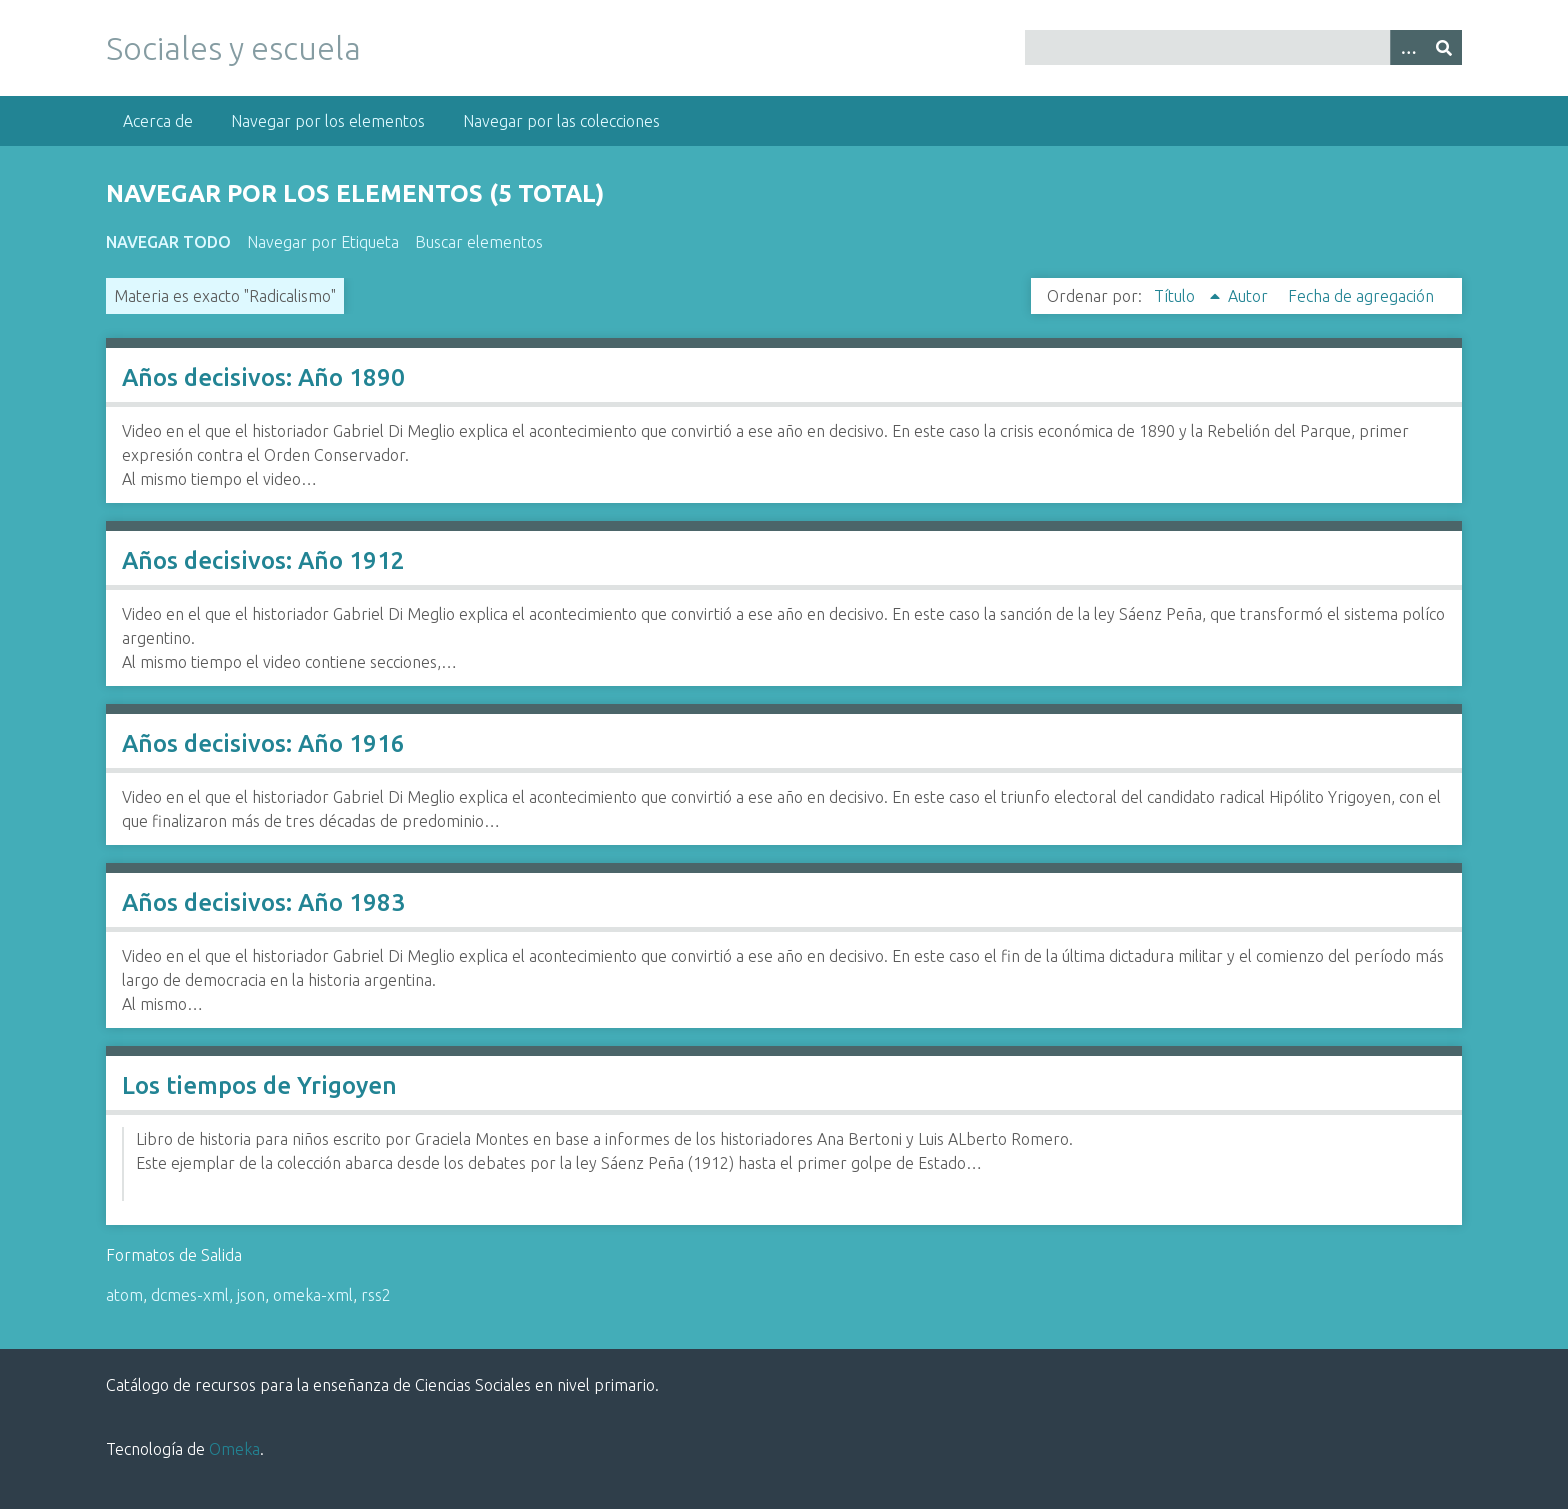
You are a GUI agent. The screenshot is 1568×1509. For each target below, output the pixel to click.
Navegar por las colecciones (561, 121)
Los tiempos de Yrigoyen (259, 1085)
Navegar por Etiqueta (323, 242)
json (251, 1295)
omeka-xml (313, 1295)
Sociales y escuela (233, 48)
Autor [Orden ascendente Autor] (1250, 296)
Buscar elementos (479, 242)
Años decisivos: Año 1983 (263, 902)
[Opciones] (1408, 47)
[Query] (1243, 47)
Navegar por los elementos (328, 121)
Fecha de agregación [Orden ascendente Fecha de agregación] (1361, 296)
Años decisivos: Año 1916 (263, 743)
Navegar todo (168, 242)
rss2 (376, 1295)
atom (124, 1295)
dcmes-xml (190, 1295)
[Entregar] (1444, 47)
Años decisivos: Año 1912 (263, 560)
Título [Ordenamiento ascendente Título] (1176, 296)
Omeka (234, 1449)
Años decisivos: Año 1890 (263, 377)
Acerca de (158, 121)
